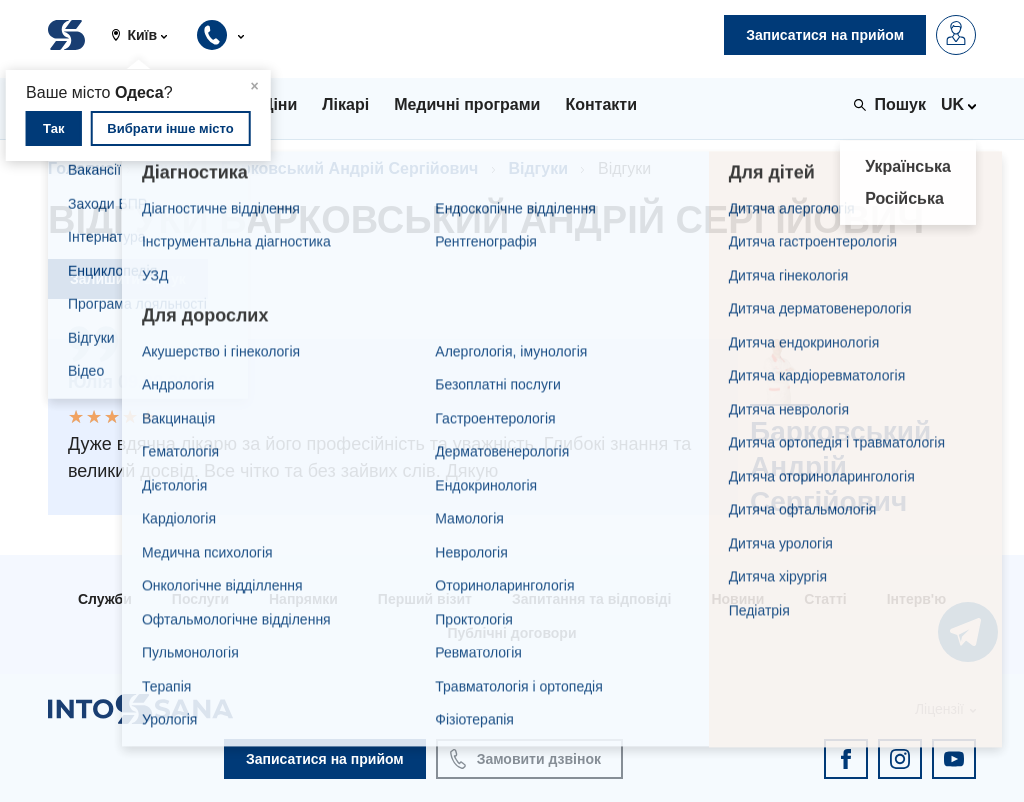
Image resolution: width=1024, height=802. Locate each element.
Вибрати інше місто (170, 128)
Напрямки (303, 599)
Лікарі (167, 168)
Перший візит (425, 599)
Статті (825, 599)
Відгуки (538, 168)
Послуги (200, 599)
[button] (147, 35)
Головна (81, 168)
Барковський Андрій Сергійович (350, 168)
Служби (105, 599)
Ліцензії (939, 709)
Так (53, 128)
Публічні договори (511, 633)
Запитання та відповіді (591, 599)
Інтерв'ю (916, 599)
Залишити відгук (128, 279)
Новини (737, 599)
